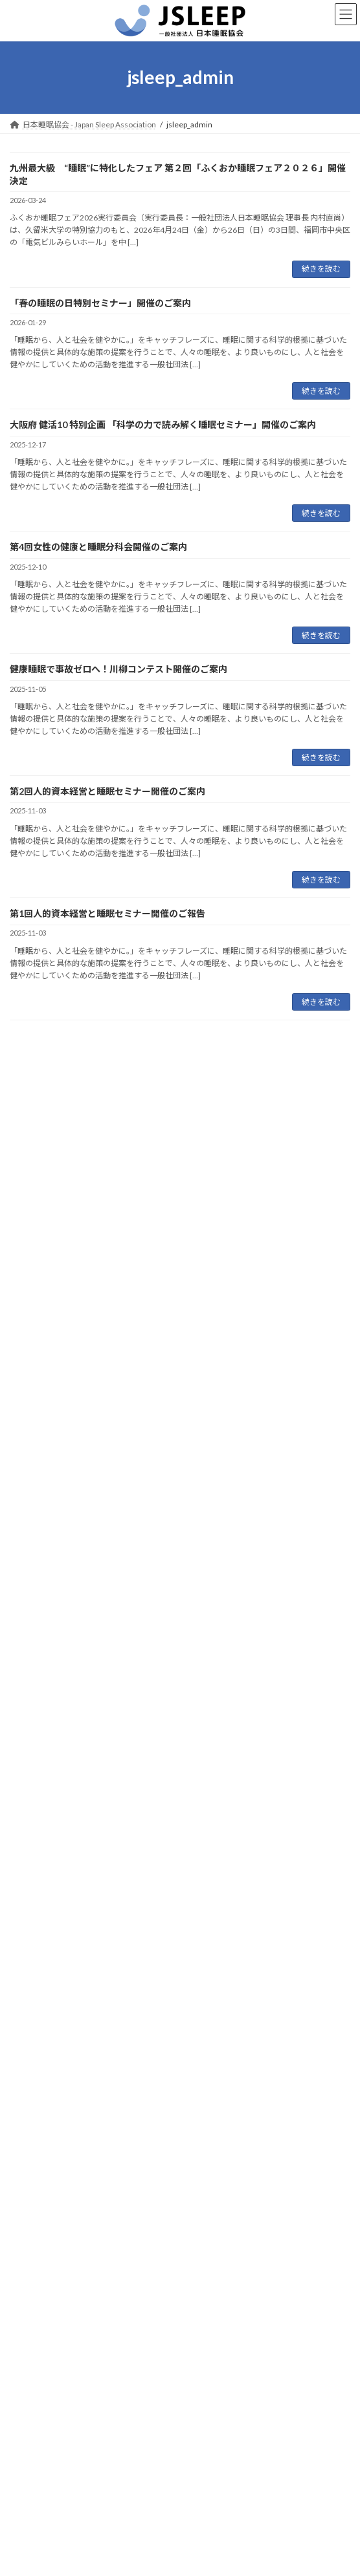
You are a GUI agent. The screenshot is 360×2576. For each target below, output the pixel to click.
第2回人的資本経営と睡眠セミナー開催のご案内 (107, 791)
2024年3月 (36, 2192)
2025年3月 (36, 1981)
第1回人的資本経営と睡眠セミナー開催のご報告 (107, 913)
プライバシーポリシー (48, 2444)
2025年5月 (36, 1958)
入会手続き (29, 2396)
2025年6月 (36, 1935)
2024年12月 (38, 2052)
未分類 (29, 1754)
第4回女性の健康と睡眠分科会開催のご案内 (98, 546)
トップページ (33, 2348)
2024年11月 (38, 2075)
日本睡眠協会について (48, 2372)
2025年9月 (36, 1911)
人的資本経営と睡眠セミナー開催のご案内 (96, 1477)
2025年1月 (36, 2029)
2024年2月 (36, 2215)
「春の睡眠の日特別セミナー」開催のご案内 (100, 302)
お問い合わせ (33, 2420)
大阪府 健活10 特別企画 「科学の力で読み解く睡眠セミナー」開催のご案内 (163, 424)
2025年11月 (38, 1888)
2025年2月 (36, 2005)
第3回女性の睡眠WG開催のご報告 (80, 1574)
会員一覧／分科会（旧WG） (59, 2491)
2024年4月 (36, 2168)
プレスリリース (44, 1707)
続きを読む (321, 269)
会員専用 (25, 2468)
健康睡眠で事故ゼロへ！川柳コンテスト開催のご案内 (118, 668)
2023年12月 (38, 2239)
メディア (32, 1730)
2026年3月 (36, 1818)
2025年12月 (38, 1865)
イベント (33, 1684)
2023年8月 (36, 2262)
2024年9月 (36, 2098)
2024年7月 (36, 2145)
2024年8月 (36, 2122)
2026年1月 (36, 1842)
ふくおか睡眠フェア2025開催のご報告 (88, 1526)
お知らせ (33, 1661)
